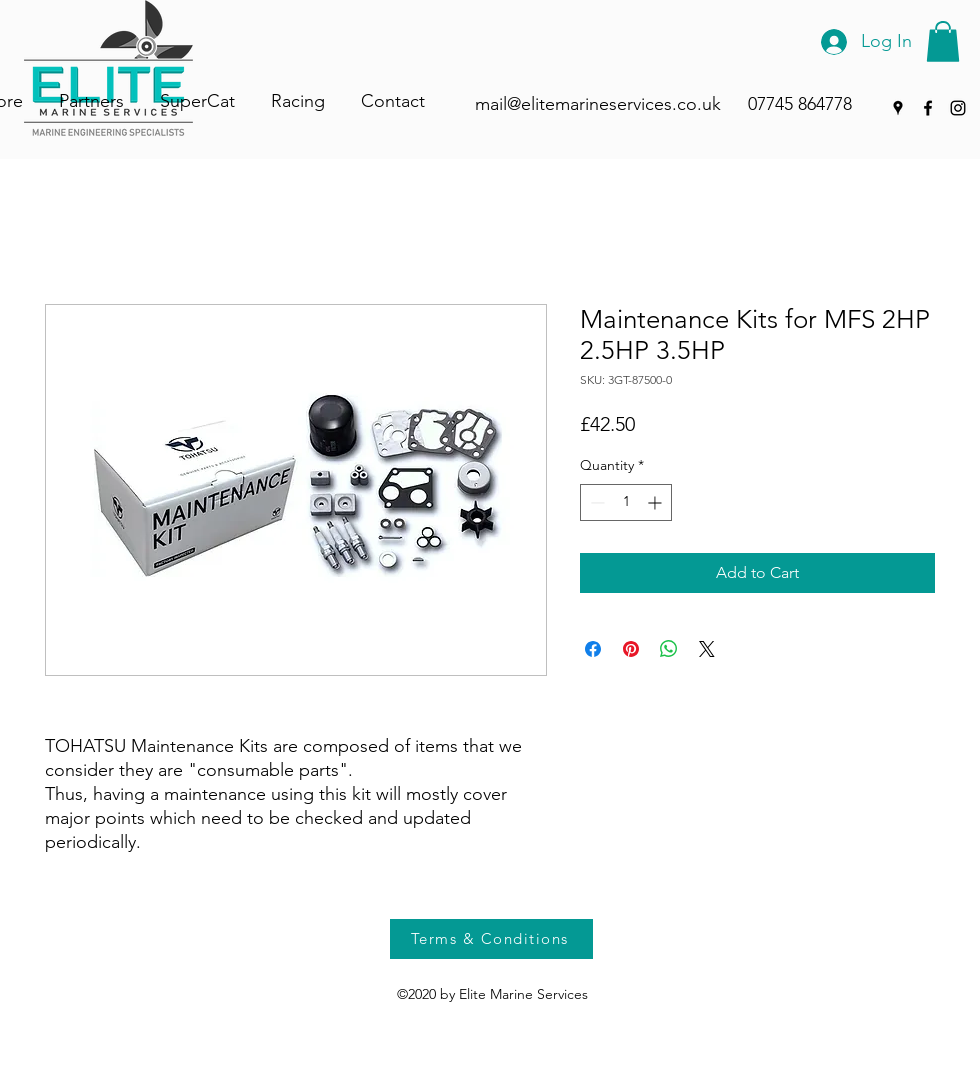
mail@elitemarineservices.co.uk (598, 104)
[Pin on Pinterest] (631, 649)
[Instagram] (958, 108)
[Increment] (656, 502)
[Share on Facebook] (593, 649)
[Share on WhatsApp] (669, 649)
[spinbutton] (626, 502)
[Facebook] (928, 108)
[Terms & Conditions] (491, 939)
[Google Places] (898, 108)
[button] (943, 41)
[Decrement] (595, 502)
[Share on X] (707, 649)
